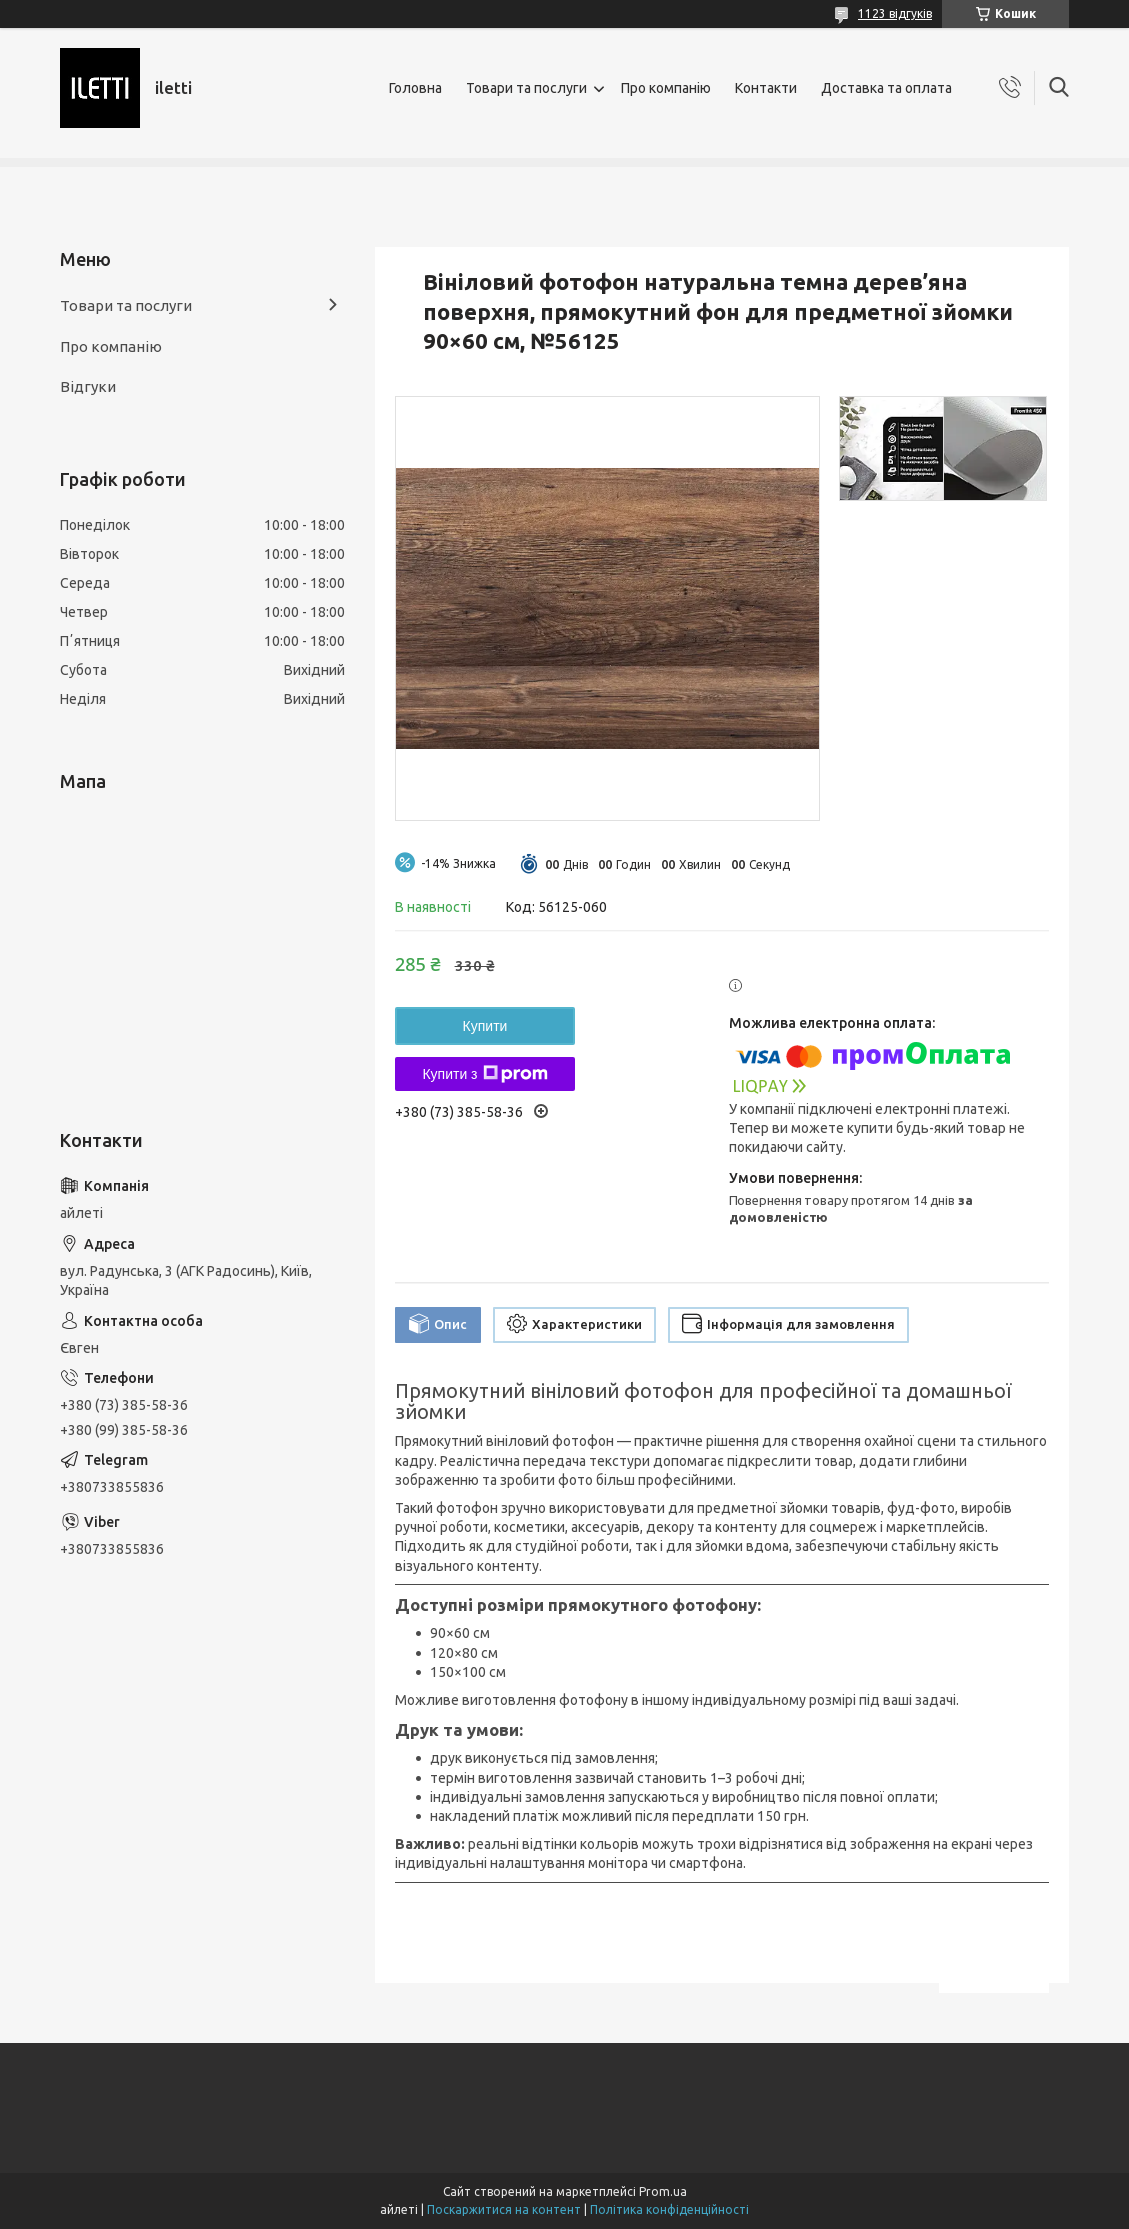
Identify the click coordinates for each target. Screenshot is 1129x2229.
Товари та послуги (526, 88)
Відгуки (88, 386)
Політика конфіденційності (669, 2209)
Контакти (766, 88)
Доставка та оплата (886, 88)
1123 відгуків (895, 13)
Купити (485, 1026)
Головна (415, 88)
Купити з (484, 1074)
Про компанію (666, 88)
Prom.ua (663, 2191)
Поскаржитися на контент (504, 2209)
